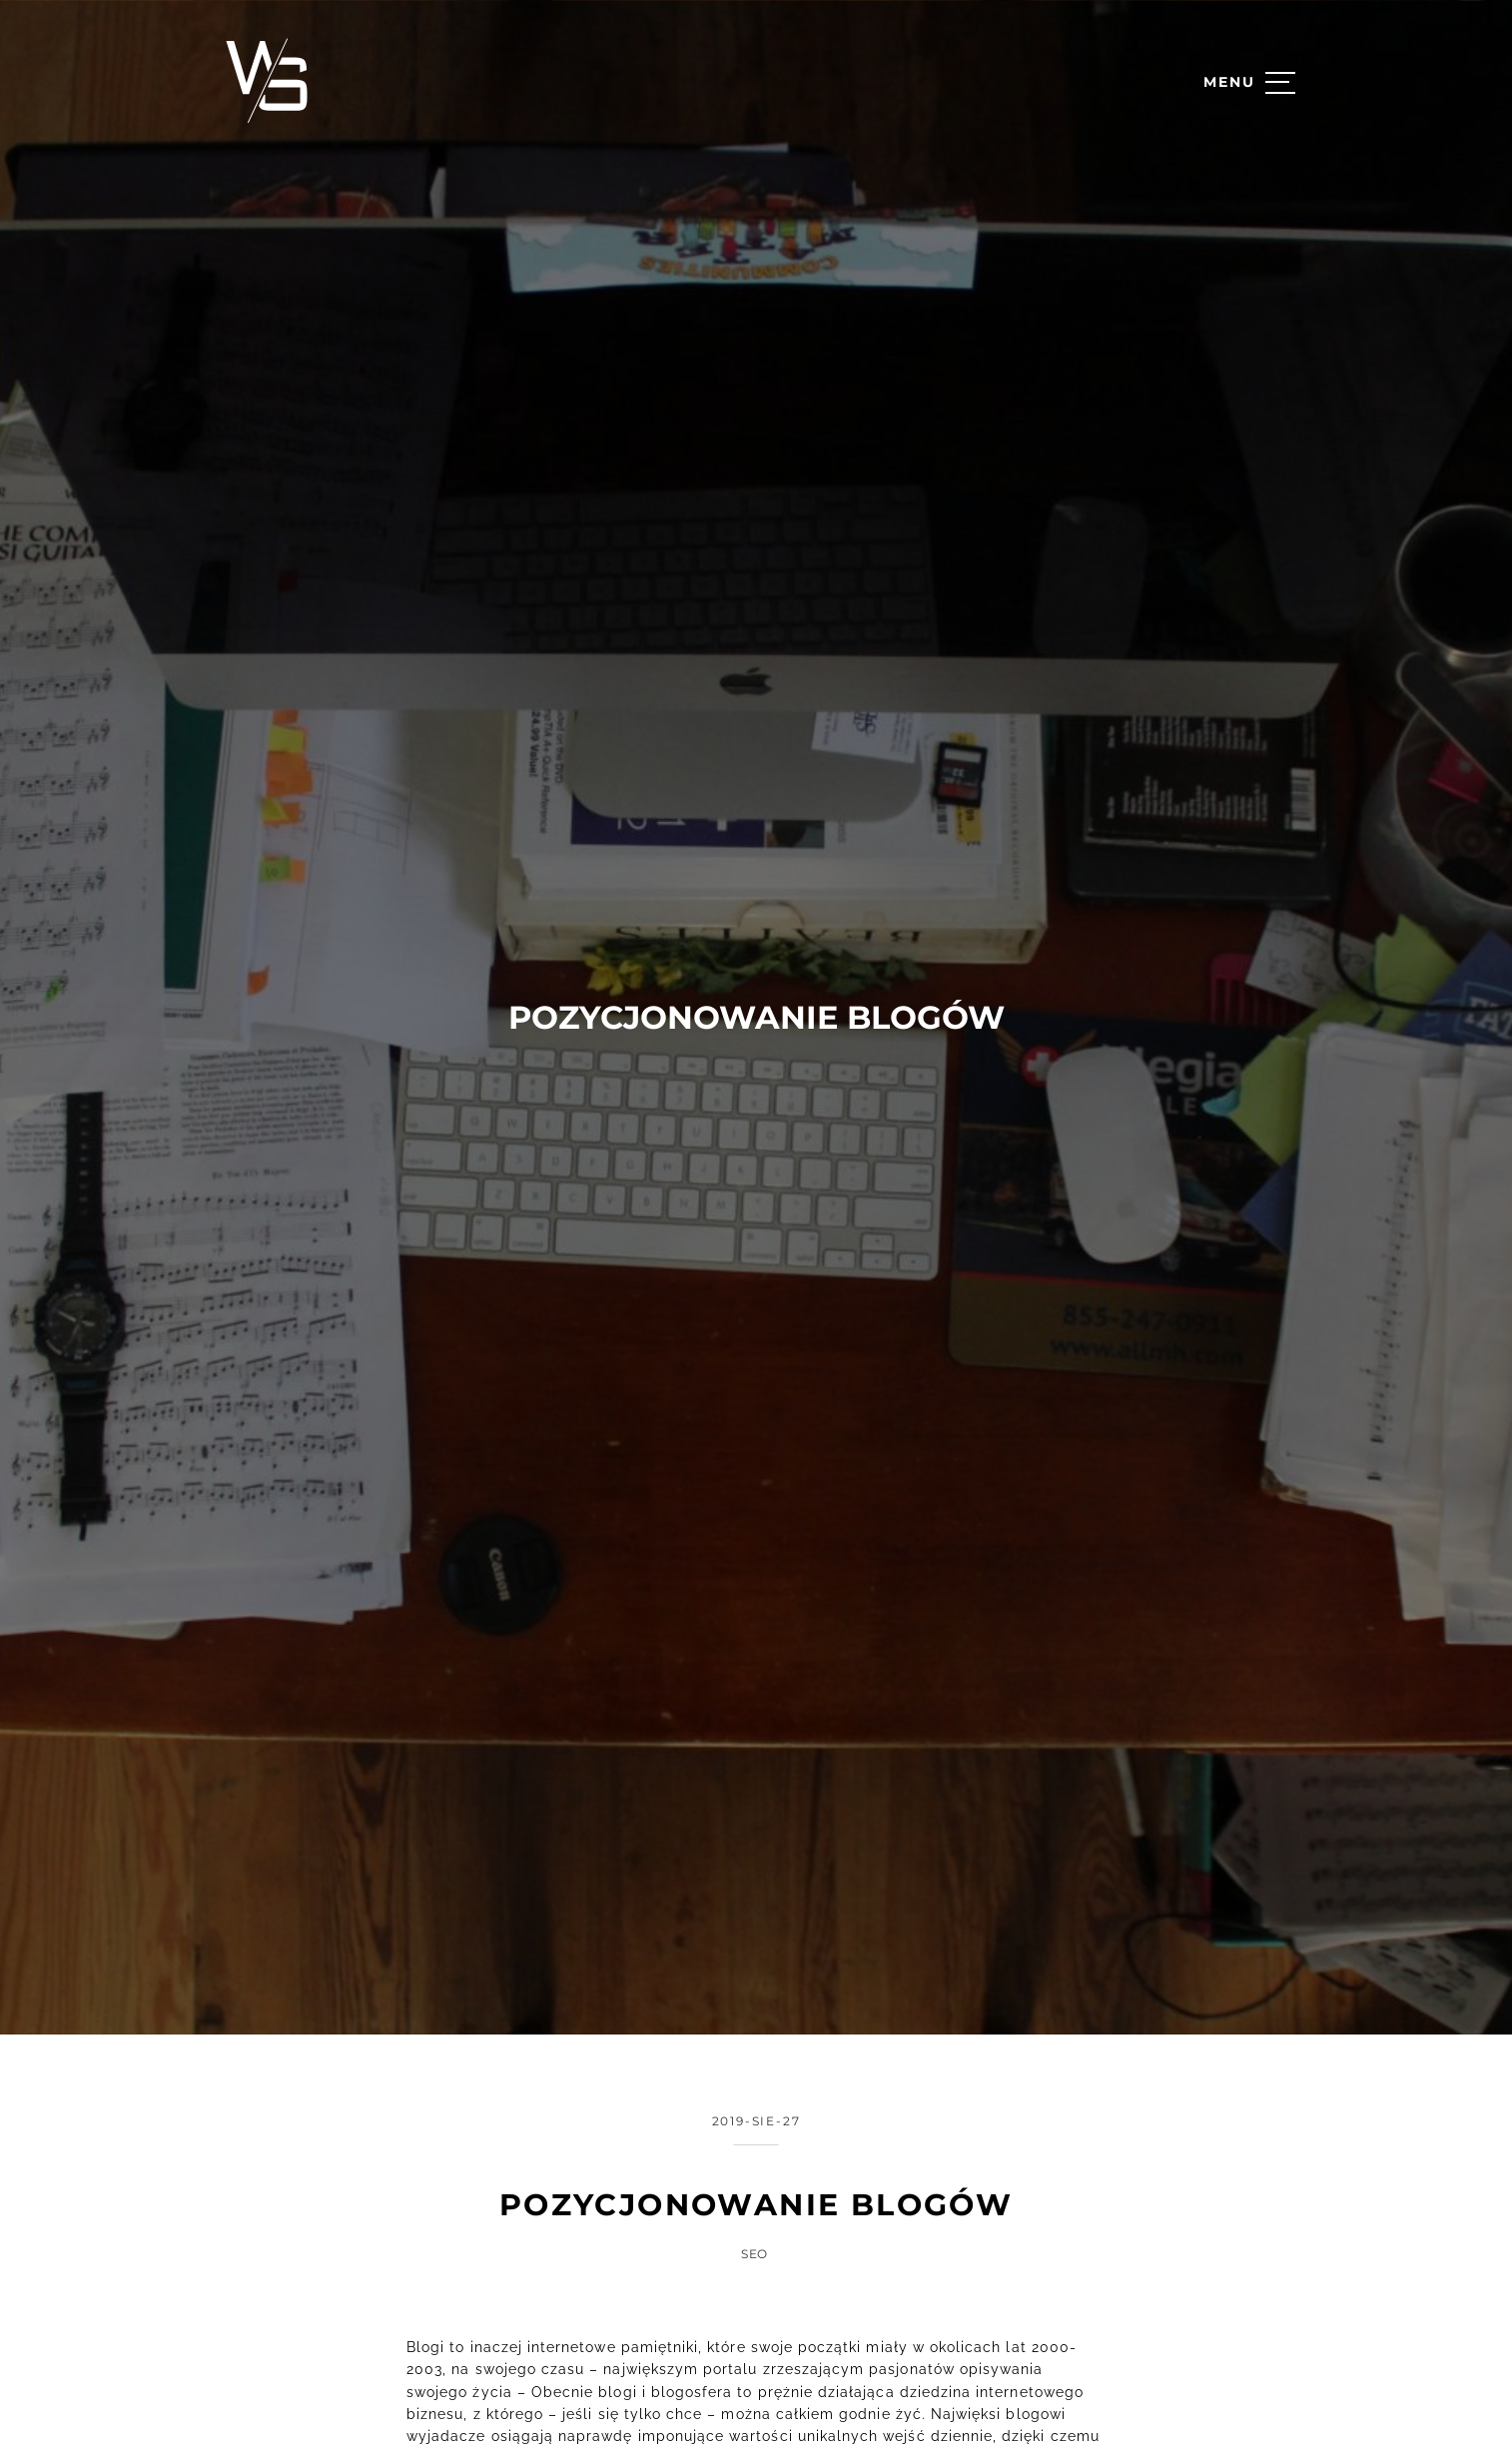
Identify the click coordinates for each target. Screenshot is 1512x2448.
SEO (755, 2185)
